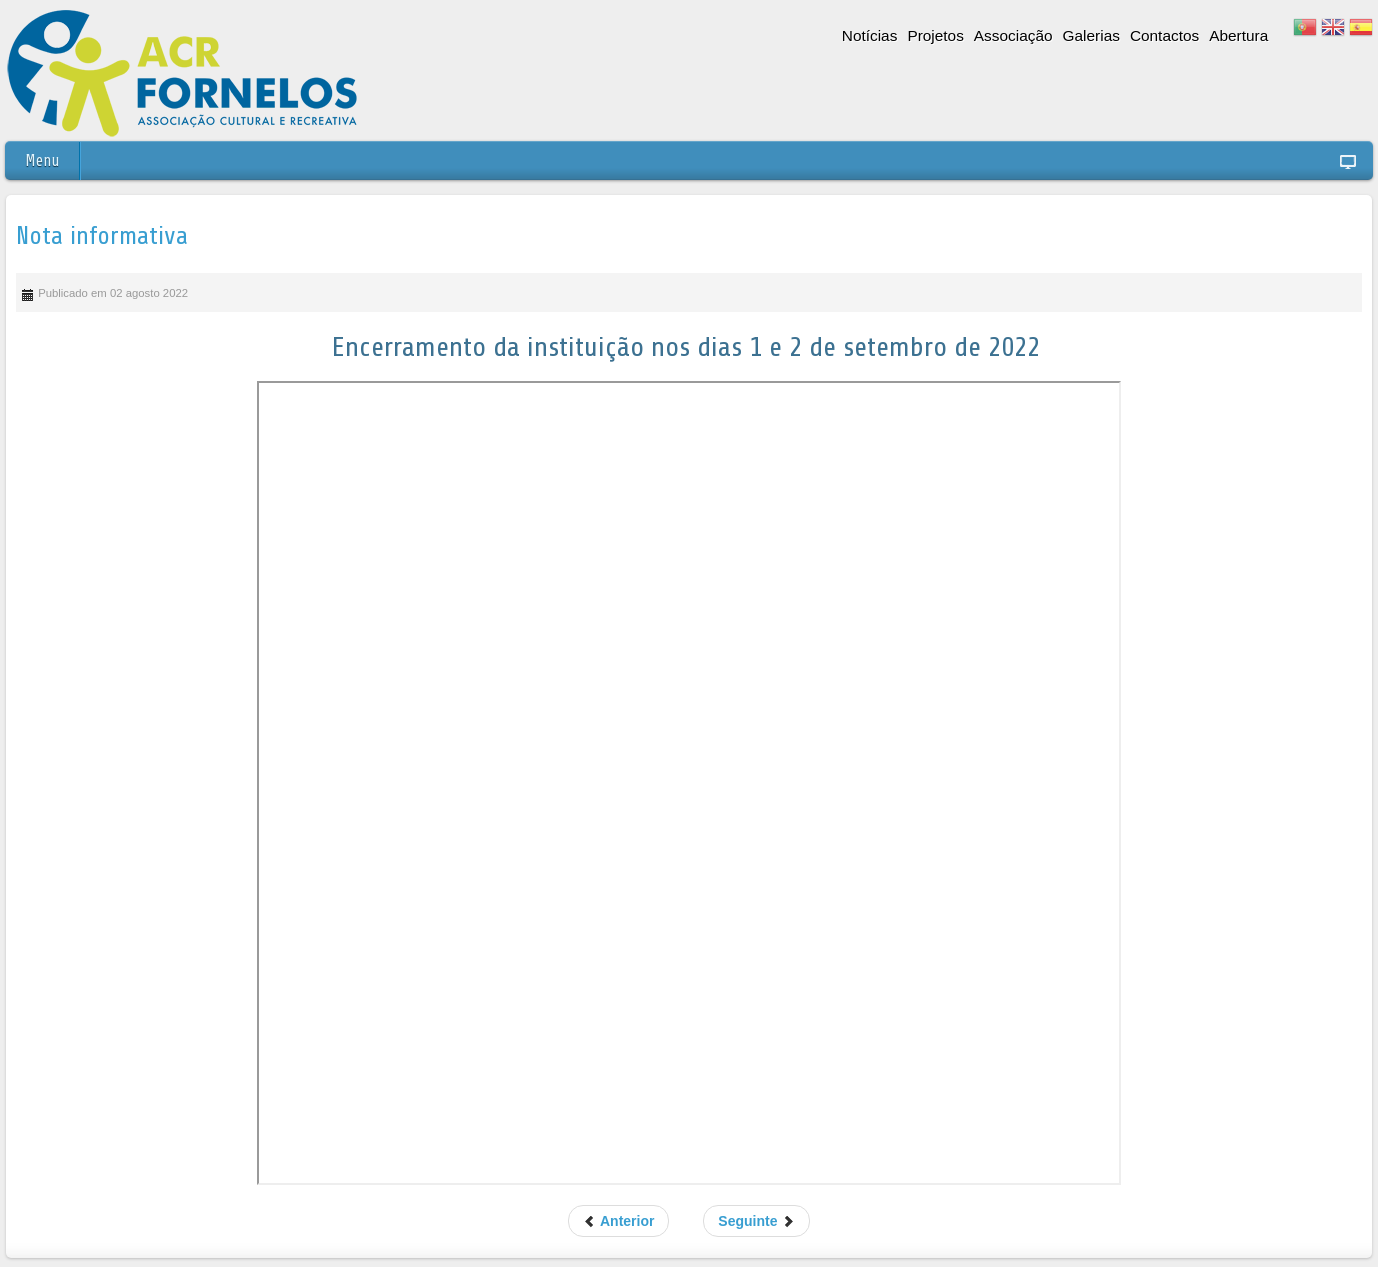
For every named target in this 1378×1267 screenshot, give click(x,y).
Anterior (619, 1221)
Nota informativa (102, 236)
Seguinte (756, 1221)
